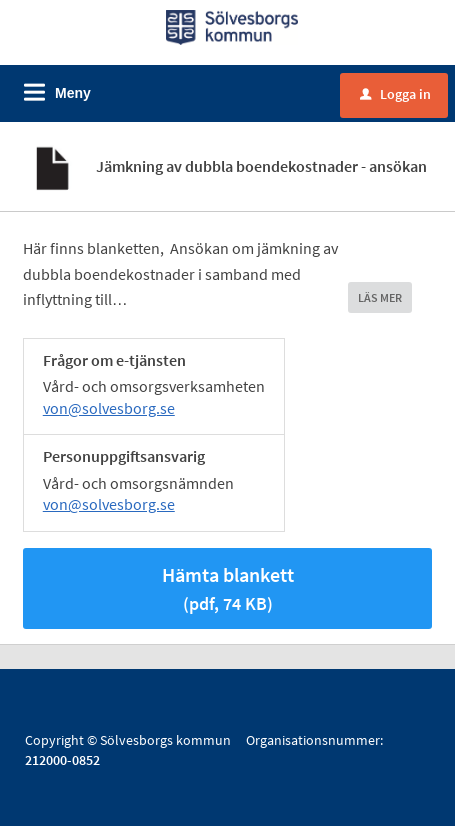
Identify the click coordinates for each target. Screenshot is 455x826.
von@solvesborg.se (109, 408)
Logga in (395, 94)
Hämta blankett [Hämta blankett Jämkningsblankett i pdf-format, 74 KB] (228, 588)
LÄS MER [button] (380, 297)
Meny (73, 93)
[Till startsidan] (232, 26)
